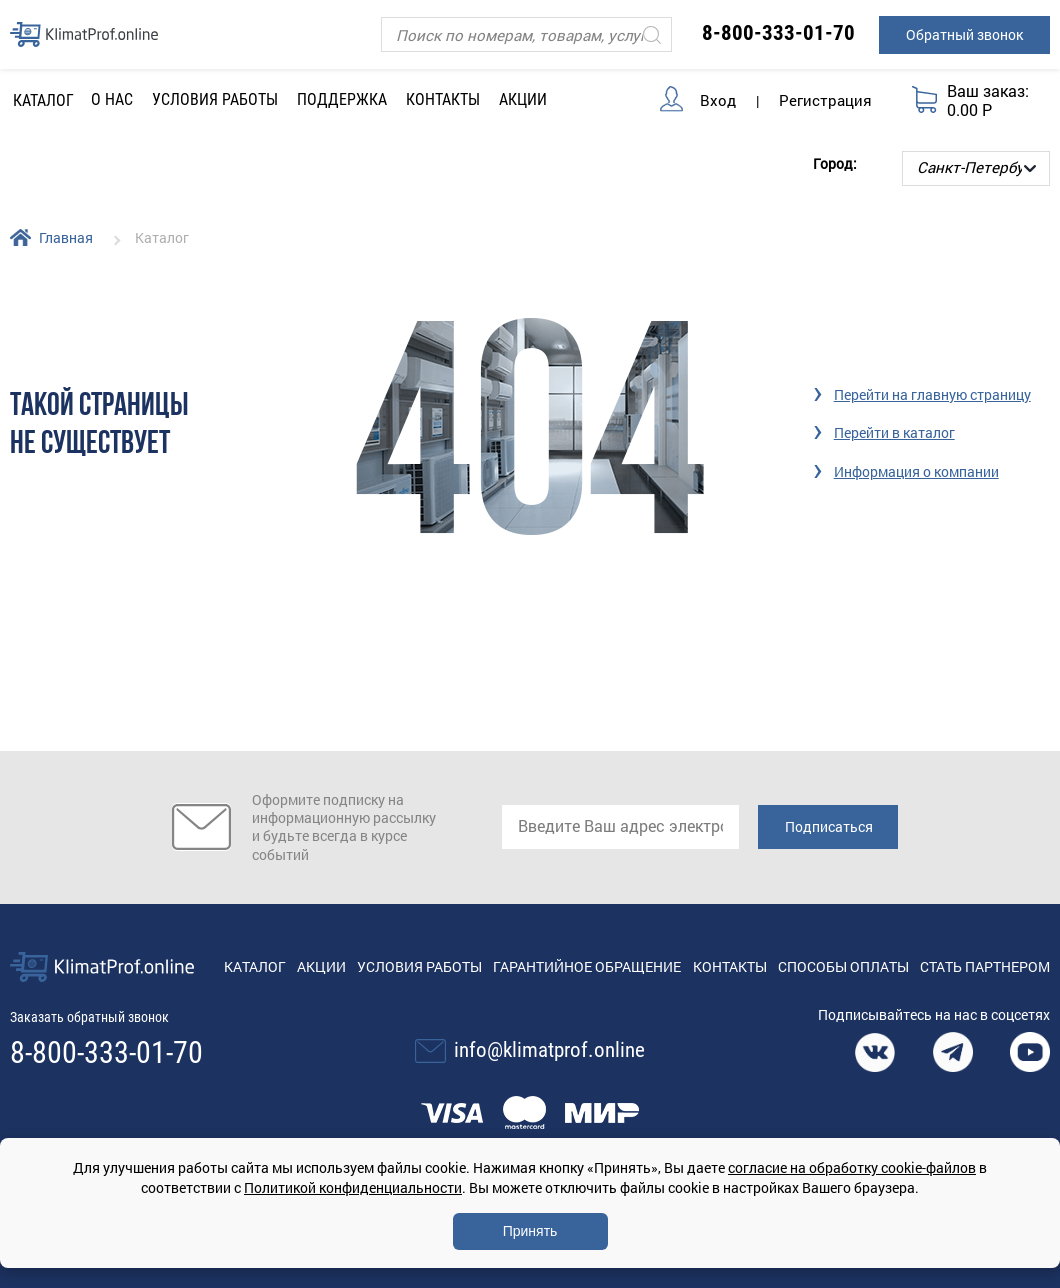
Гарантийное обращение (587, 966)
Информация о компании (916, 471)
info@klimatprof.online (549, 1050)
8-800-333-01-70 (778, 33)
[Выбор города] (976, 168)
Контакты (443, 99)
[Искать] (652, 34)
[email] (620, 827)
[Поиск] (526, 34)
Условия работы (215, 99)
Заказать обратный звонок (89, 1017)
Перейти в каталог (894, 432)
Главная (66, 237)
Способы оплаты (843, 966)
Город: (835, 163)
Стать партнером (985, 966)
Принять (530, 1231)
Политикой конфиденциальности (353, 1187)
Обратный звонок (964, 34)
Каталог (255, 966)
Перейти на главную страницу (932, 394)
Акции (523, 99)
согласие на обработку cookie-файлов (852, 1167)
